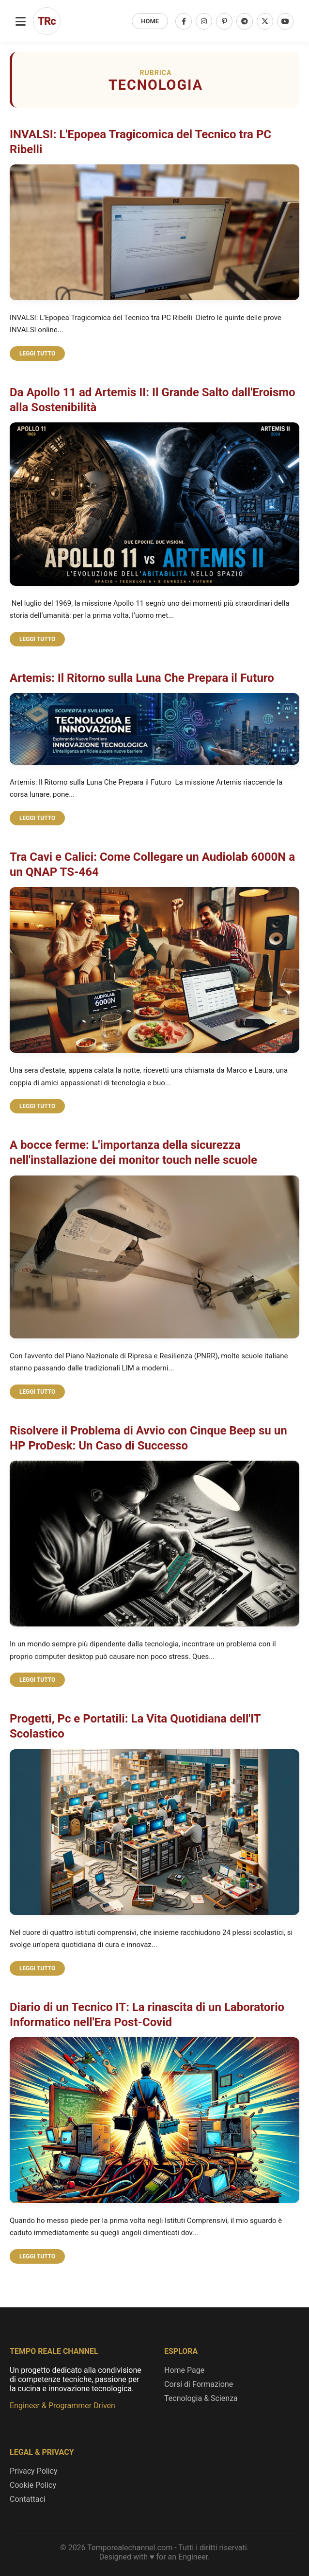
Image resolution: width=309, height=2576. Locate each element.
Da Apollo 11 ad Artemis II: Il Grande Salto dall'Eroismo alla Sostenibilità (152, 400)
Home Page (184, 2370)
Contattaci (28, 2499)
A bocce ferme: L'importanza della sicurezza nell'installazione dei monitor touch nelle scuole (133, 1152)
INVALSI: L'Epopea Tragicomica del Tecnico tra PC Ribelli (140, 142)
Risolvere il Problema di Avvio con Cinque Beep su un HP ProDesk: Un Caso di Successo (148, 1438)
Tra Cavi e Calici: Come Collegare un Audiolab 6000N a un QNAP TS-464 (152, 864)
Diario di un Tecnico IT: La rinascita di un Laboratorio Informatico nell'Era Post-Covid (147, 2014)
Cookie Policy (33, 2485)
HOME (150, 21)
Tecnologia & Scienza (201, 2398)
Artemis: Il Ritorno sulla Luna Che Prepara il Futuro (142, 678)
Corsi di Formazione (198, 2384)
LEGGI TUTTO (37, 353)
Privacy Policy (34, 2471)
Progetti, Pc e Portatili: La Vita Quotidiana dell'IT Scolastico (135, 1726)
